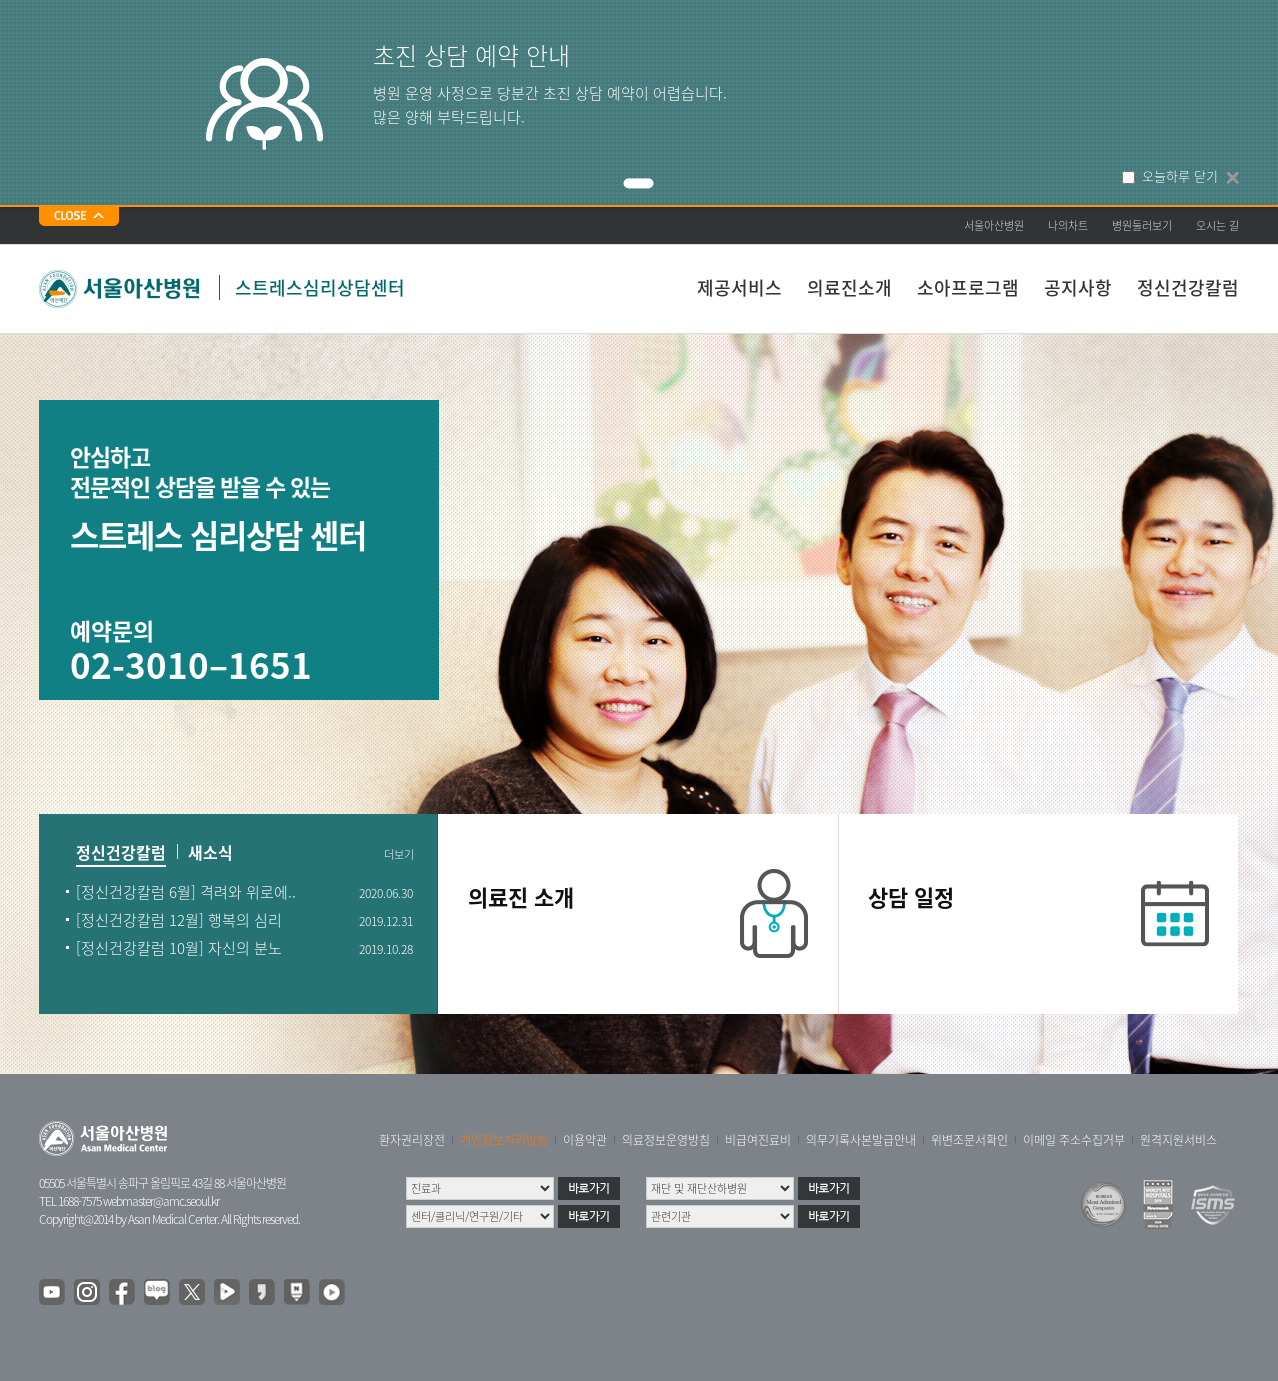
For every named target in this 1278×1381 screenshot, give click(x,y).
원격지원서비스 (1178, 1140)
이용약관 (585, 1140)
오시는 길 (1217, 225)
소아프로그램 (968, 287)
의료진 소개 (521, 896)
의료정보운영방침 (666, 1140)
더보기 (399, 855)
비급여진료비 (758, 1140)
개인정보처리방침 (504, 1140)
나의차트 (1068, 225)
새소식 (210, 854)
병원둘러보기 (1142, 225)
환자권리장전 (412, 1140)
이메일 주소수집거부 (1074, 1140)
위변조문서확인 (969, 1140)
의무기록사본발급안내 (861, 1140)
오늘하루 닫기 (1180, 176)
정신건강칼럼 (1188, 287)
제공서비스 (739, 287)
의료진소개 (849, 287)
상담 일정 (911, 896)
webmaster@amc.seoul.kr (161, 1201)
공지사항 (1078, 287)
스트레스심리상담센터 (320, 287)
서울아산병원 (994, 225)
